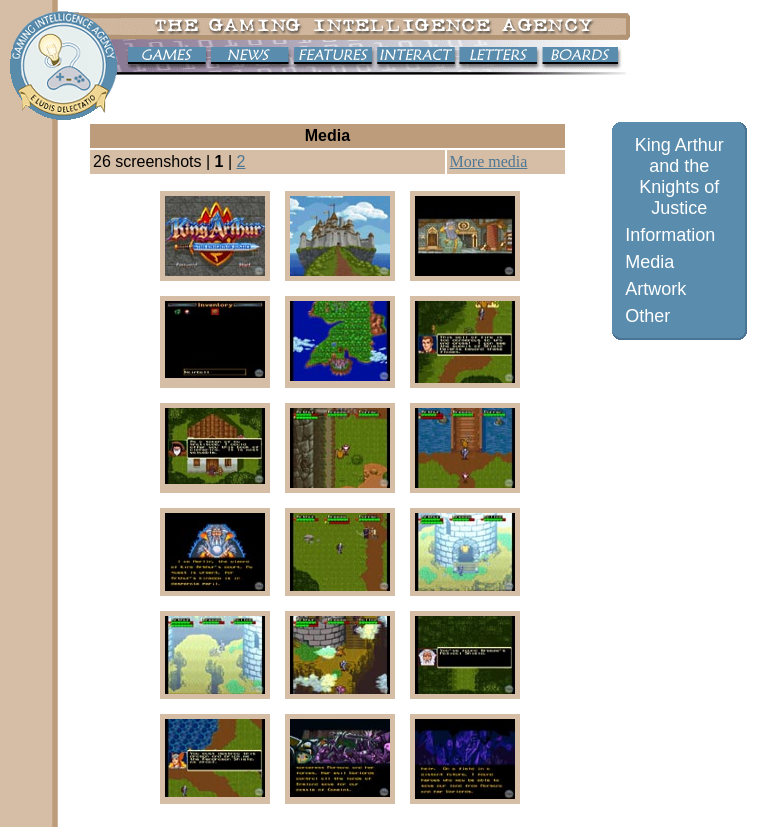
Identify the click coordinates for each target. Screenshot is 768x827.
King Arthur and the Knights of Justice (679, 176)
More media (489, 161)
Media (649, 262)
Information (670, 235)
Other (647, 316)
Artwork (655, 289)
